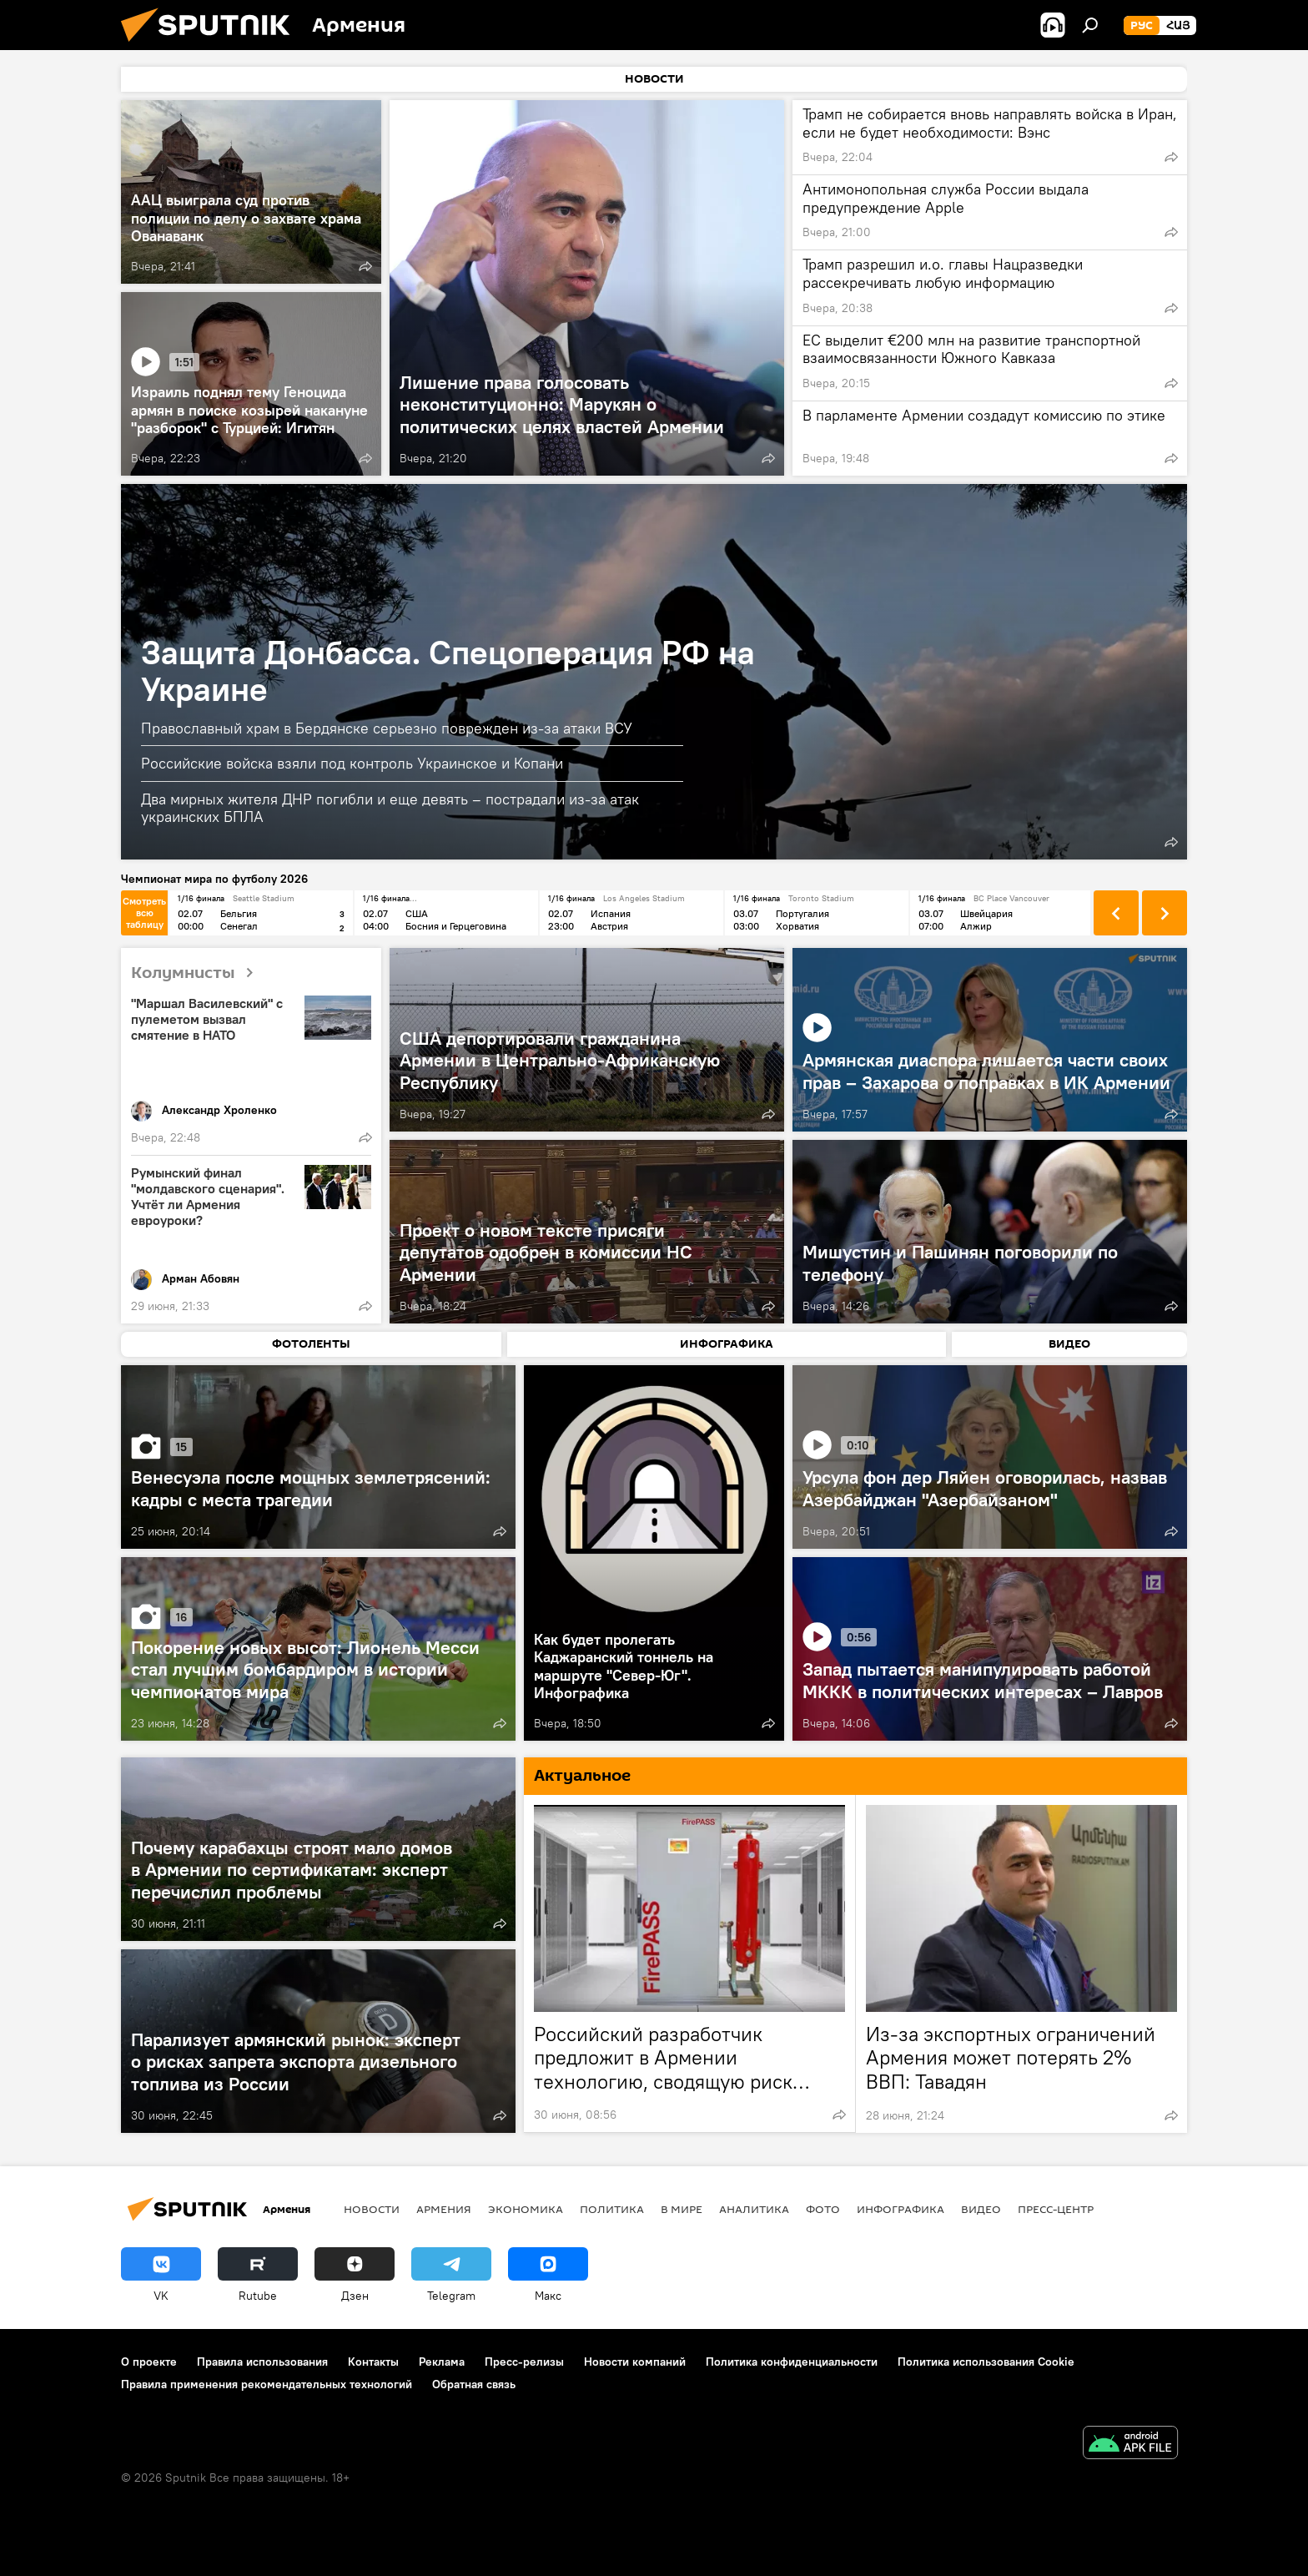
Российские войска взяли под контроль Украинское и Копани (352, 763)
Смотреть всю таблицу (144, 912)
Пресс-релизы (524, 2361)
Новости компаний (635, 2361)
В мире (681, 2208)
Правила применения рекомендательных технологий (266, 2384)
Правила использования (262, 2361)
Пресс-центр (1056, 2208)
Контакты (373, 2361)
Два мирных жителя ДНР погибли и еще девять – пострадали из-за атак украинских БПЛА (390, 807)
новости (372, 2208)
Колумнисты (198, 973)
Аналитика (754, 2208)
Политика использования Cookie (986, 2361)
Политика (612, 2208)
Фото (823, 2208)
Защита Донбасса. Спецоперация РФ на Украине (448, 670)
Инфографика (900, 2208)
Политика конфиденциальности (792, 2361)
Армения (443, 2208)
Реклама (442, 2361)
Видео (981, 2208)
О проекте (149, 2361)
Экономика (525, 2208)
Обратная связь (474, 2384)
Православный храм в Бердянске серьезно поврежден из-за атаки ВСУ (386, 728)
